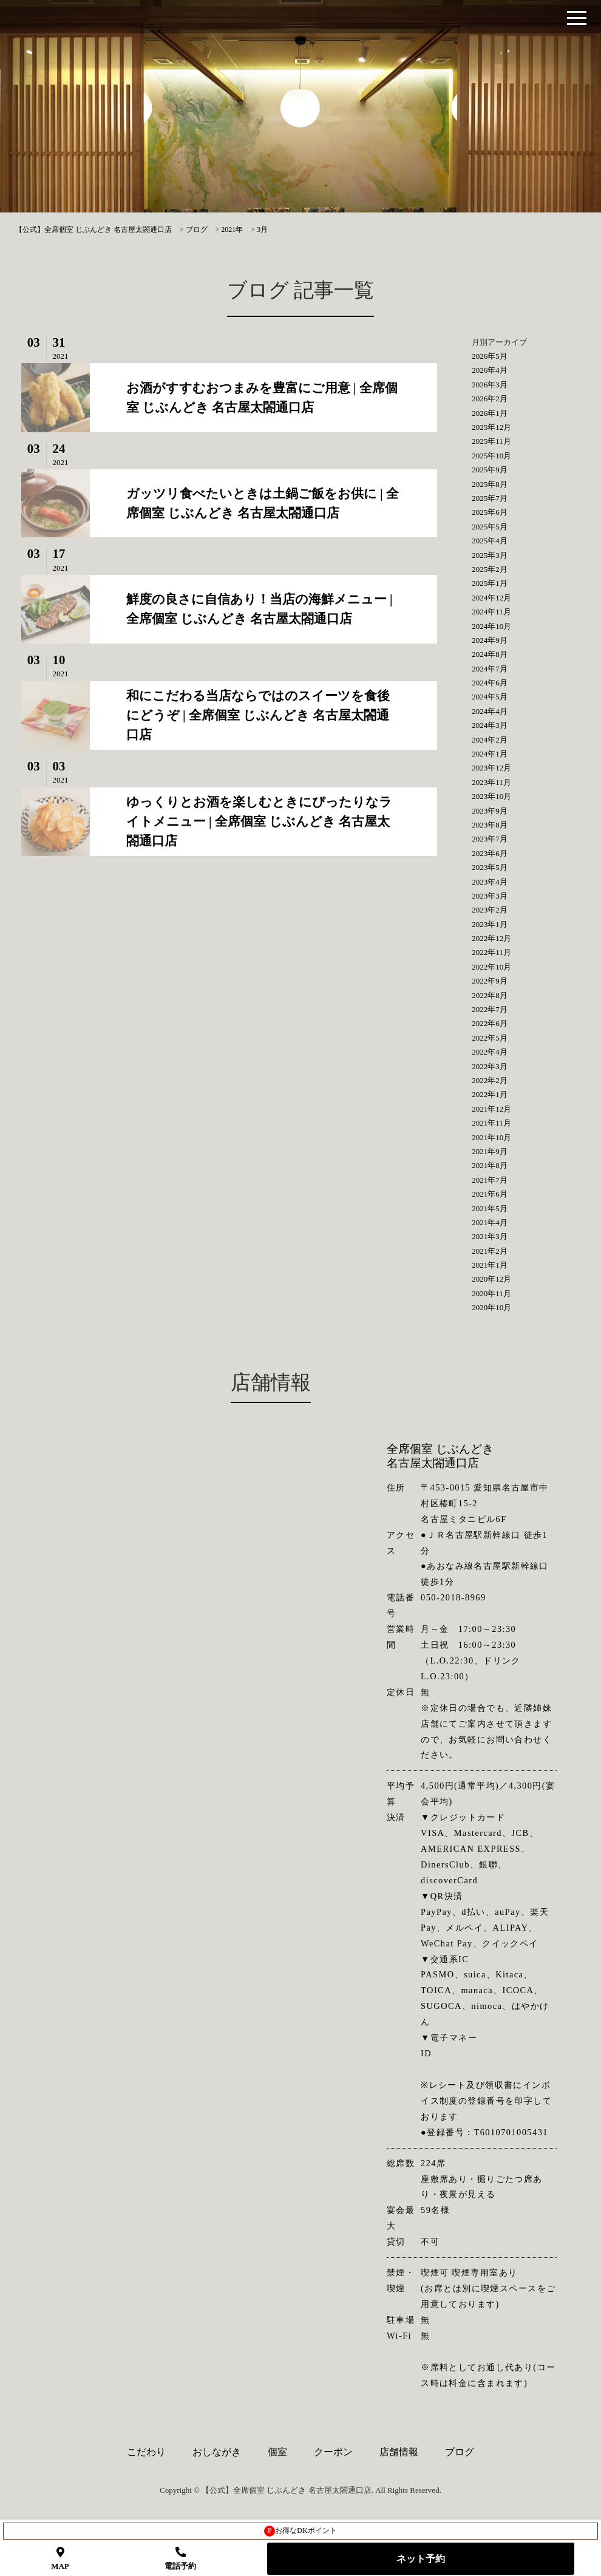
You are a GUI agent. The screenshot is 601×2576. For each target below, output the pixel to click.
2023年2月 (490, 909)
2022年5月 (490, 1037)
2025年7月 (490, 498)
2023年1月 (490, 924)
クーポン (333, 2452)
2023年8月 (490, 824)
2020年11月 (491, 1293)
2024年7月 (490, 668)
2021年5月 (490, 1208)
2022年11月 (491, 952)
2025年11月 (491, 441)
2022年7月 (490, 1009)
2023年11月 (491, 782)
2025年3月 (490, 555)
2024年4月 (490, 711)
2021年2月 (490, 1251)
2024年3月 (490, 725)
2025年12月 (491, 427)
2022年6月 (490, 1023)
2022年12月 (491, 938)
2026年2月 (490, 398)
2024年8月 (490, 654)
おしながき (216, 2452)
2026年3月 (490, 384)
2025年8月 (490, 484)
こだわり (146, 2452)
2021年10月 (491, 1137)
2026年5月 (490, 356)
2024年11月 (491, 611)
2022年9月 (490, 980)
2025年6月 (490, 512)
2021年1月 (490, 1264)
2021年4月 (490, 1222)
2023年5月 (490, 867)
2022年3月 (490, 1066)
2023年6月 (490, 853)
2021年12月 (491, 1108)
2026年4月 (490, 370)
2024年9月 (490, 640)
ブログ (459, 2452)
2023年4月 (490, 881)
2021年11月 (491, 1122)
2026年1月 (490, 413)
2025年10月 (491, 455)
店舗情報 (398, 2452)
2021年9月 (490, 1151)
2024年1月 (490, 753)
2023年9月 (490, 810)
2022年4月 (490, 1051)
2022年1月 (490, 1094)
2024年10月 (491, 626)
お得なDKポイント (300, 2531)
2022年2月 (490, 1080)
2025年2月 (490, 569)
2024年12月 (491, 597)
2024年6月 (490, 682)
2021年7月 (490, 1179)
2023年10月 (491, 796)
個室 (277, 2452)
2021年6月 (490, 1193)
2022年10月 (491, 966)
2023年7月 (490, 838)
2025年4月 (490, 540)
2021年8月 (490, 1165)
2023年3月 (490, 895)
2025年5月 (490, 526)
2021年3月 (490, 1236)
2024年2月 (490, 739)
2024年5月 (490, 696)
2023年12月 (491, 767)
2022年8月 (490, 995)
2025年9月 (490, 469)
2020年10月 (491, 1307)
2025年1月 (490, 583)
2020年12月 (491, 1278)
